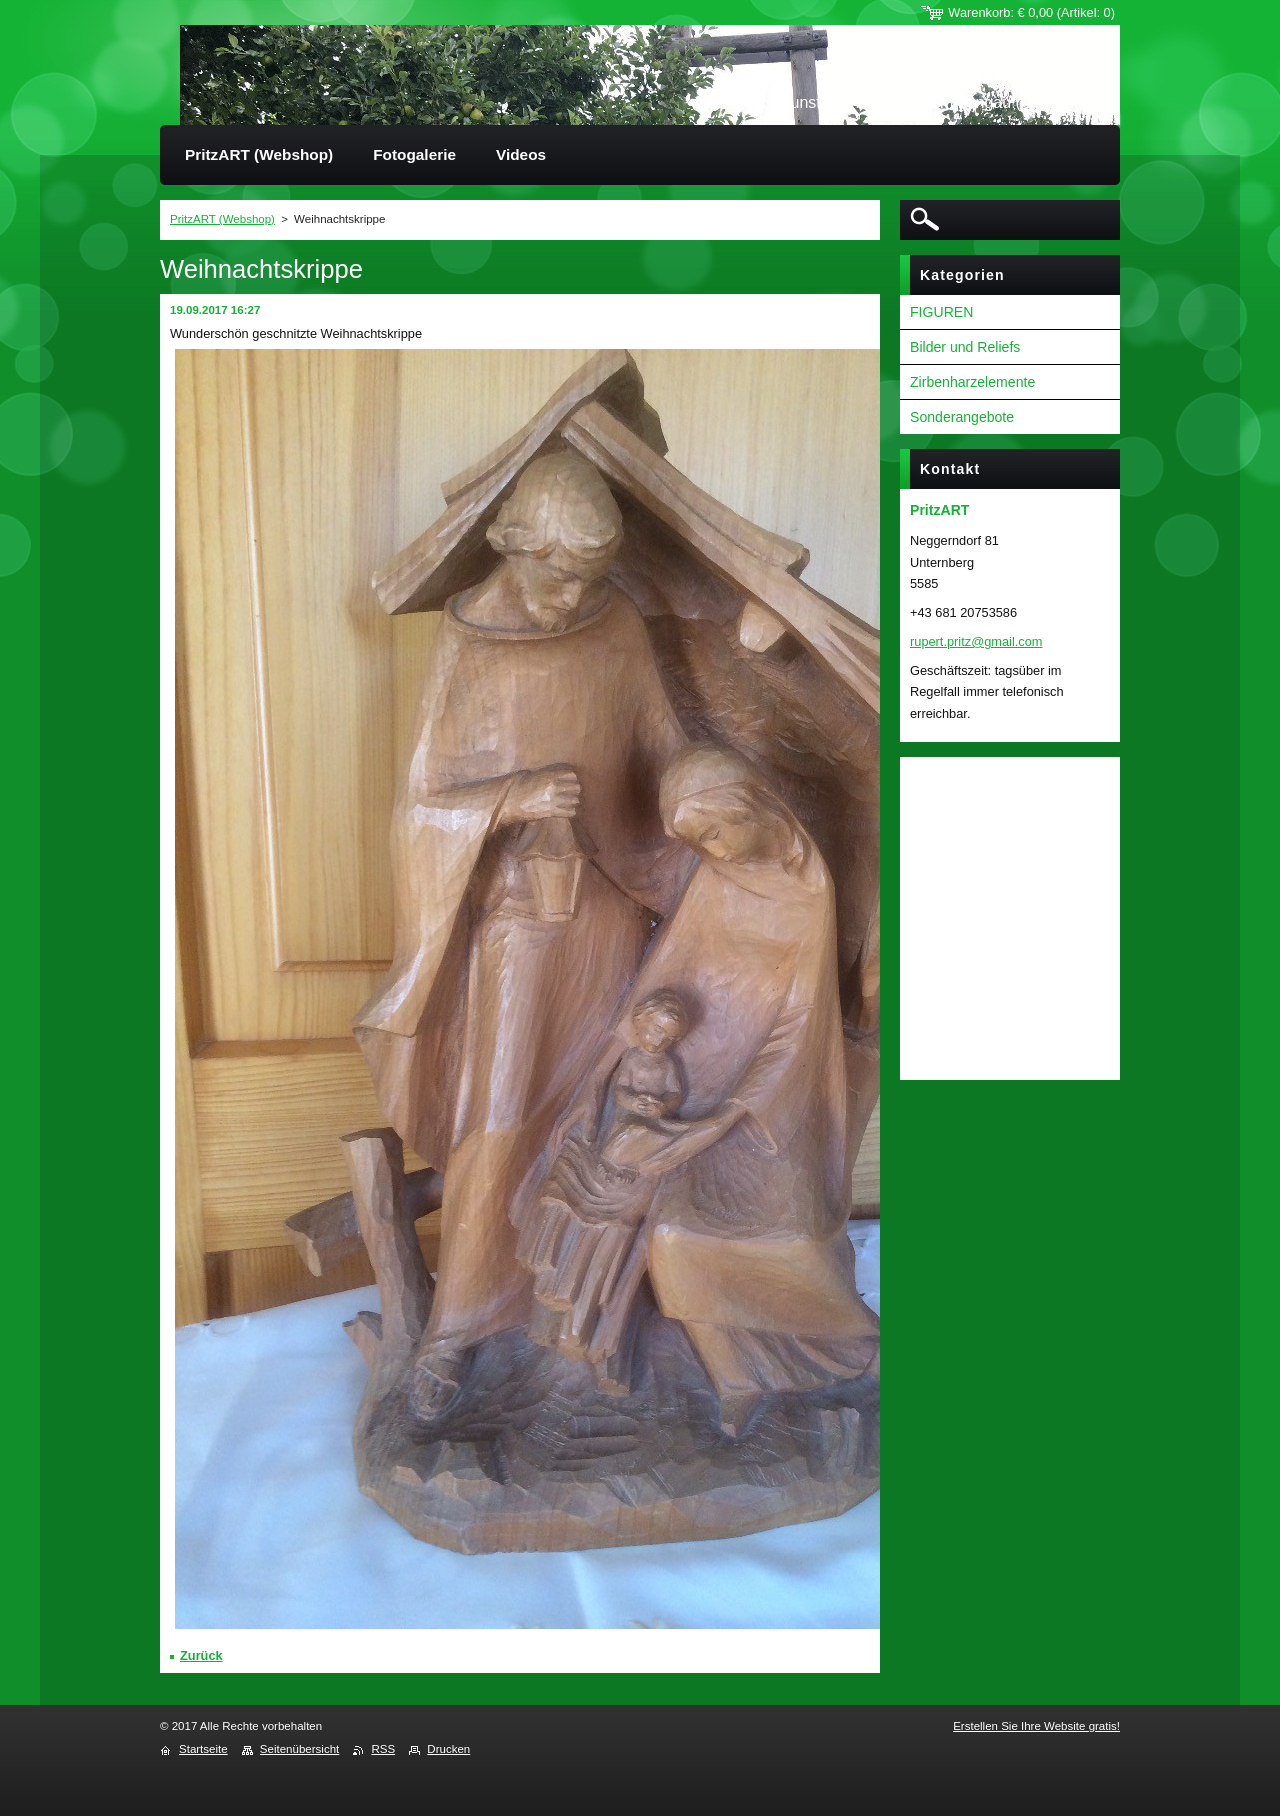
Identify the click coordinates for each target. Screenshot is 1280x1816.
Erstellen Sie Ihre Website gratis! (1036, 1726)
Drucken (448, 1749)
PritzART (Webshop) (222, 219)
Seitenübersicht (299, 1749)
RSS (383, 1749)
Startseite (203, 1749)
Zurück (201, 1655)
